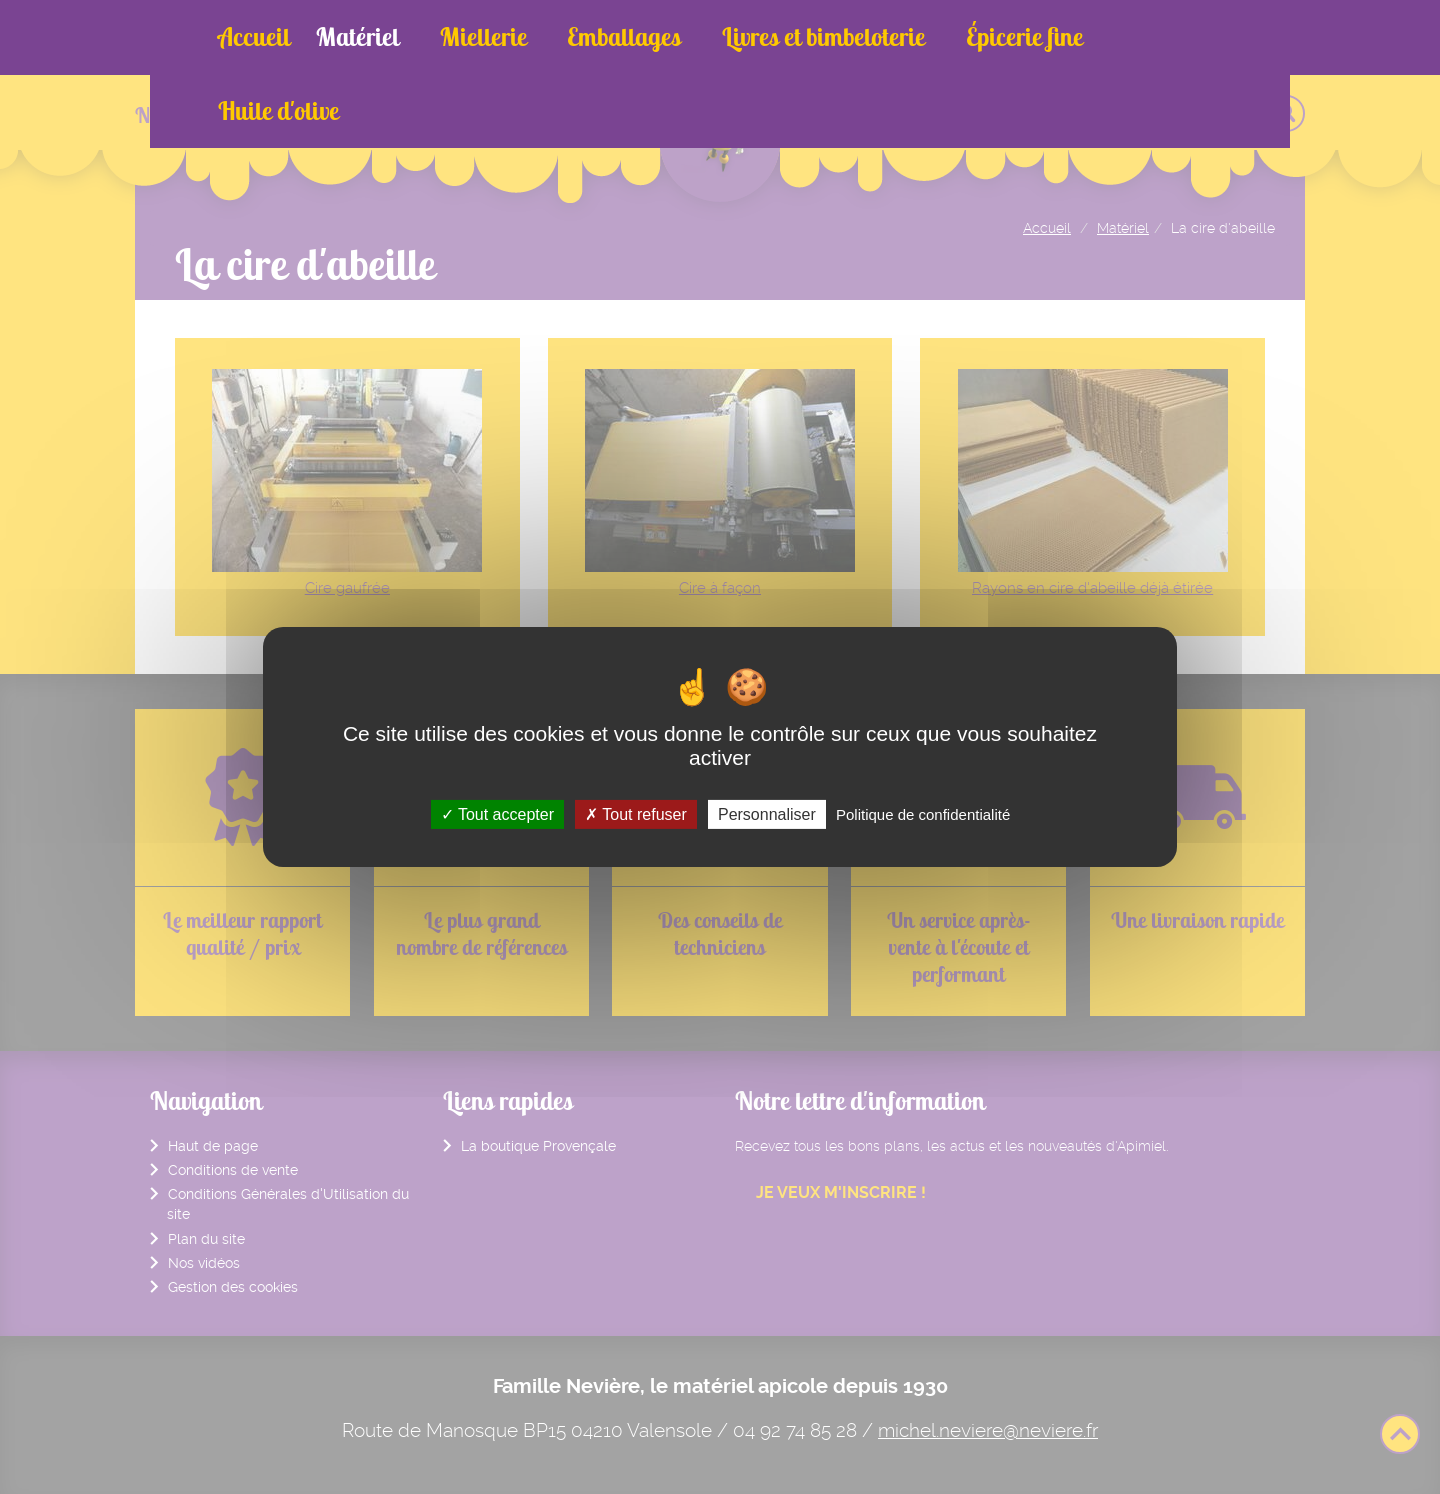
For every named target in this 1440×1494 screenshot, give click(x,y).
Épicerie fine (961, 37)
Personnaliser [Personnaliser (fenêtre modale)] (767, 814)
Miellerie (467, 37)
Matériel (357, 37)
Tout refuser (636, 814)
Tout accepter (497, 814)
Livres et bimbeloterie (776, 37)
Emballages (593, 37)
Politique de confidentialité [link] (923, 814)
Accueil (254, 37)
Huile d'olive (1106, 37)
